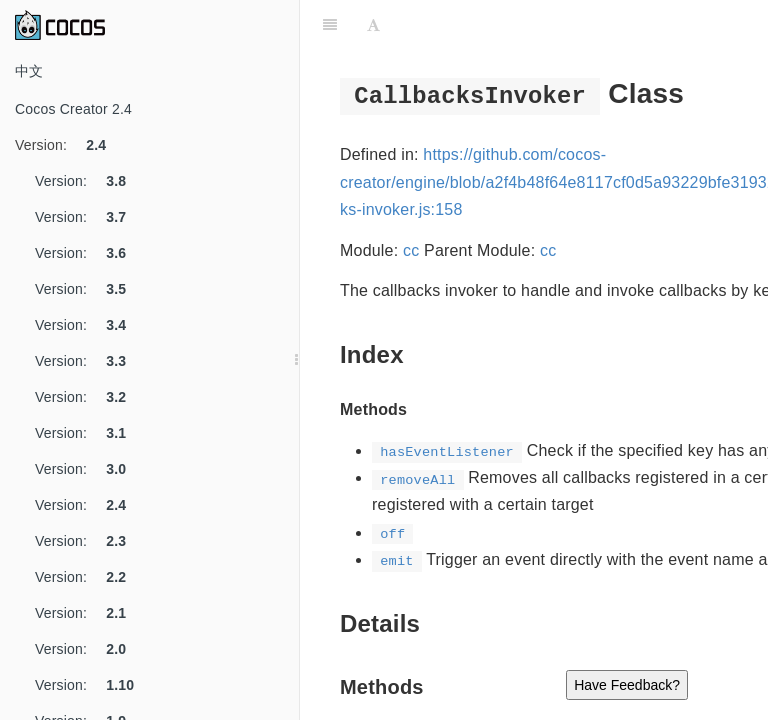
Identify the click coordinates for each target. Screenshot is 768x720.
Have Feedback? (627, 685)
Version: (68, 145)
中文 (29, 71)
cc (411, 250)
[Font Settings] (373, 25)
